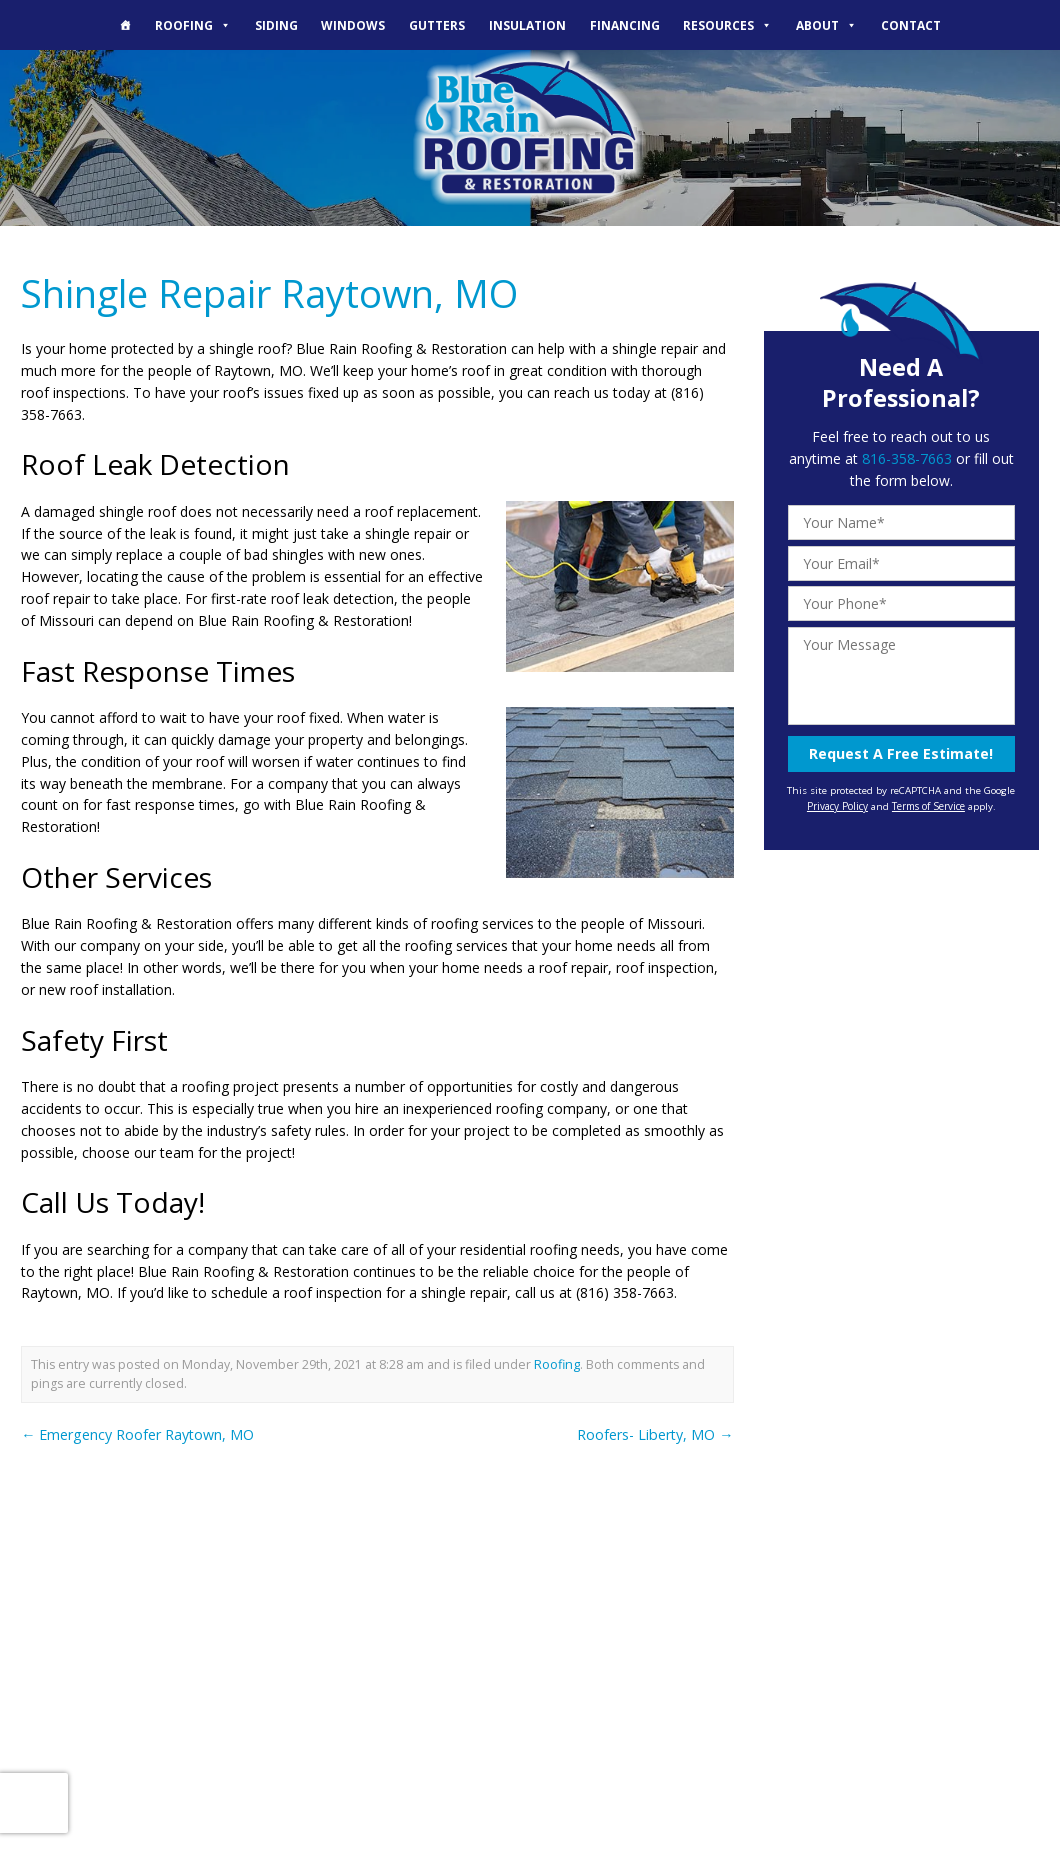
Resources (727, 25)
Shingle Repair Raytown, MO (267, 292)
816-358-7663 (907, 458)
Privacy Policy (837, 804)
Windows (353, 25)
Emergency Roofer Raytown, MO (137, 1432)
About (826, 25)
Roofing (193, 25)
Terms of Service (928, 804)
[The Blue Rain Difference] (125, 25)
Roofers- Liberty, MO (656, 1432)
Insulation (527, 25)
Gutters (437, 25)
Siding (276, 25)
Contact (911, 25)
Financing (625, 25)
